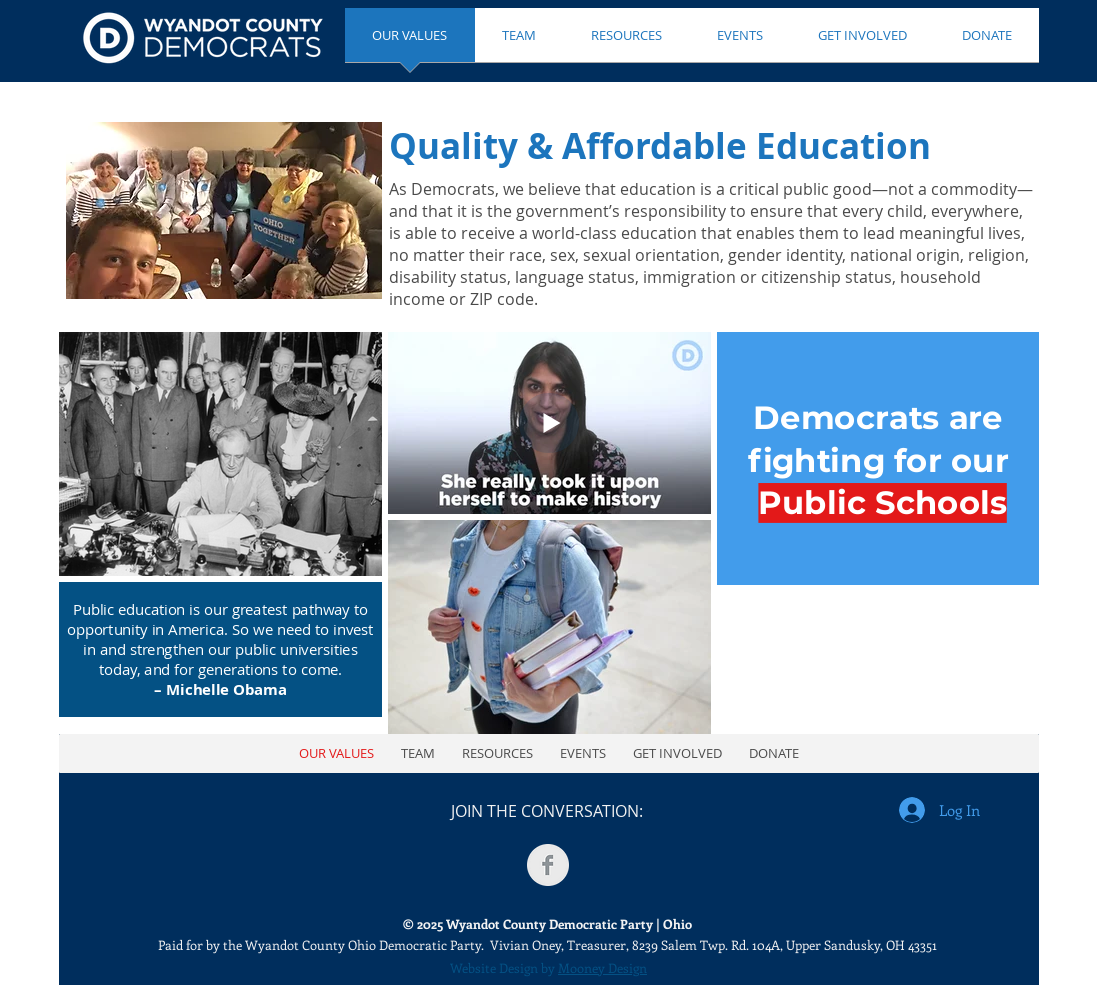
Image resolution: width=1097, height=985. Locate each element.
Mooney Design (602, 967)
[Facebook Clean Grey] (548, 865)
